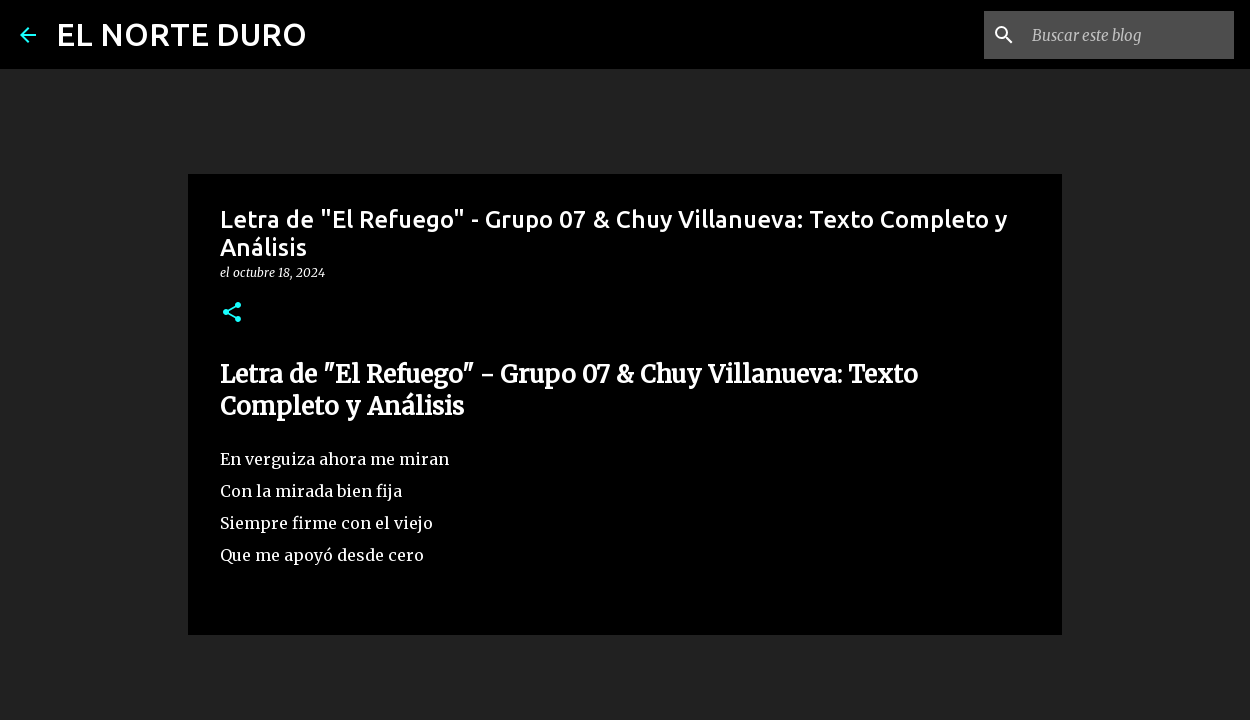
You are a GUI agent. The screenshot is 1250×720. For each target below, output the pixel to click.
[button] (232, 313)
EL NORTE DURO (181, 34)
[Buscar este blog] (1129, 35)
